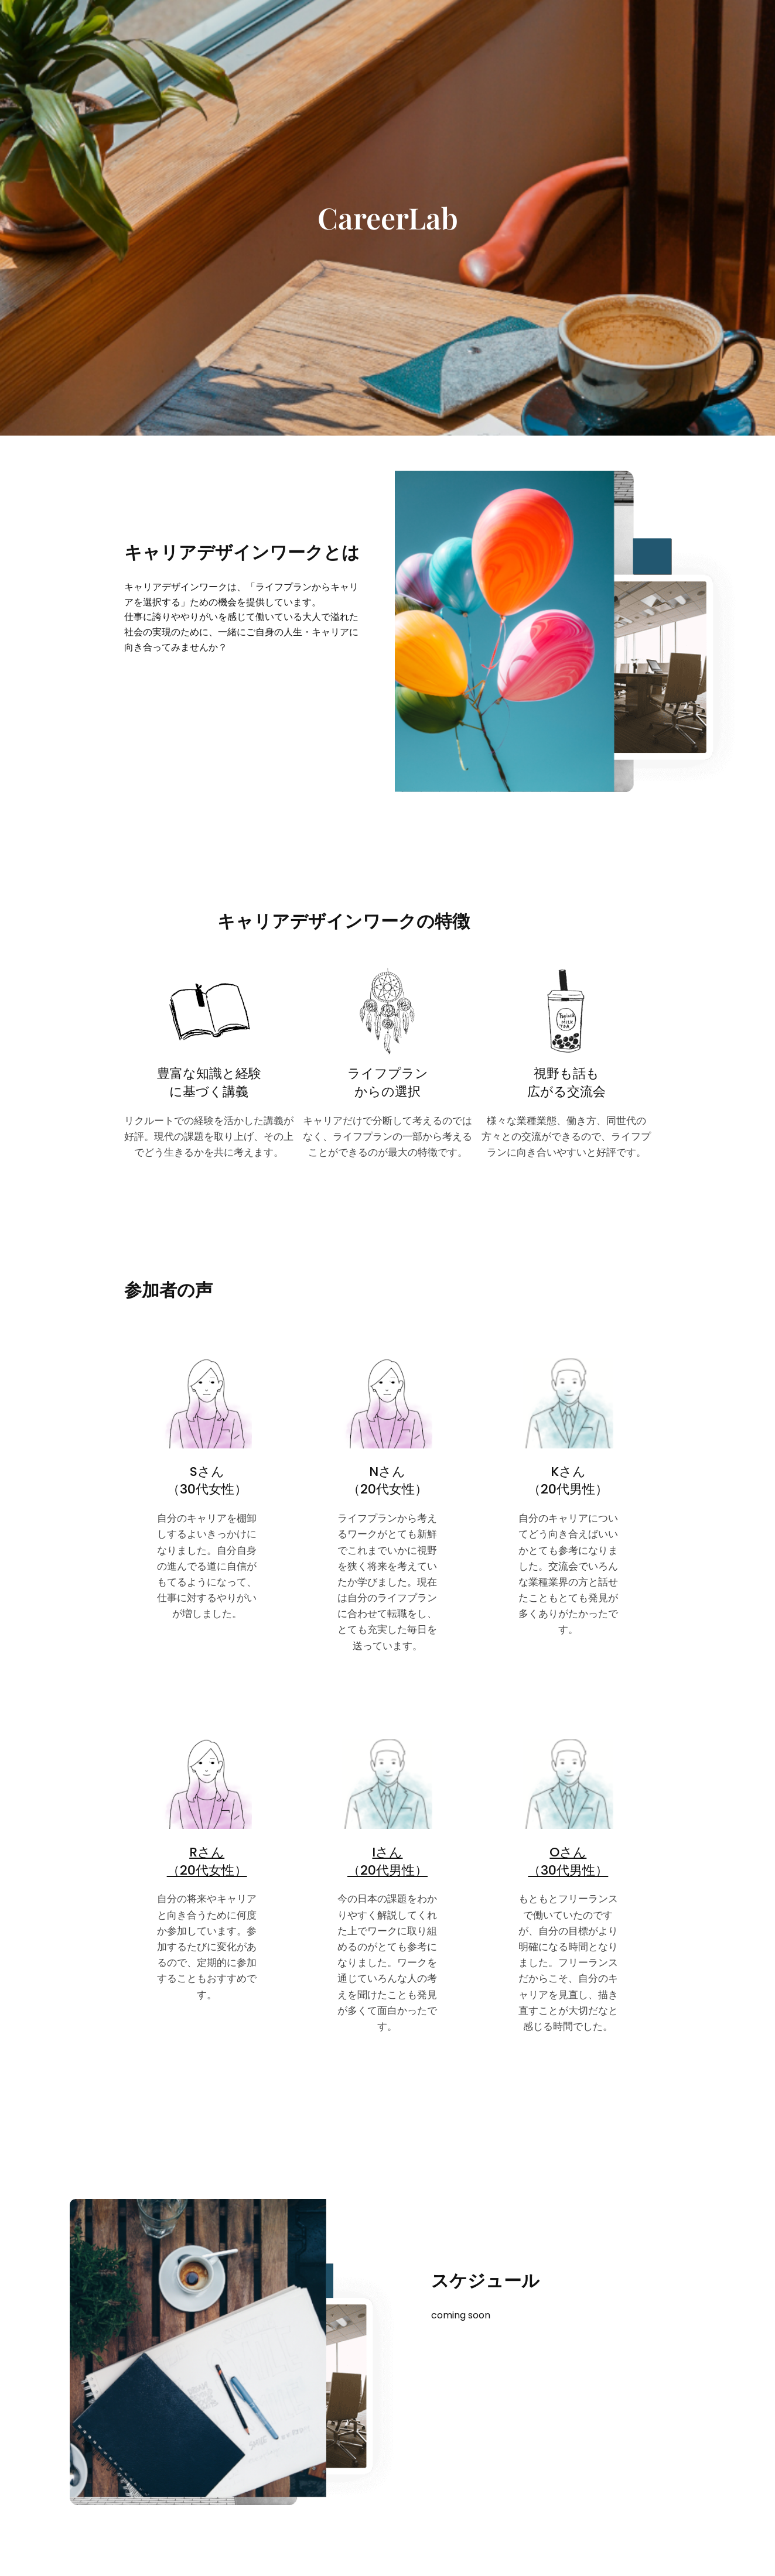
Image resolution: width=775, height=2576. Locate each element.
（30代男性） (568, 1870)
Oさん (567, 1852)
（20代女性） (207, 1870)
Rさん (206, 1852)
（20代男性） (387, 1870)
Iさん (387, 1852)
